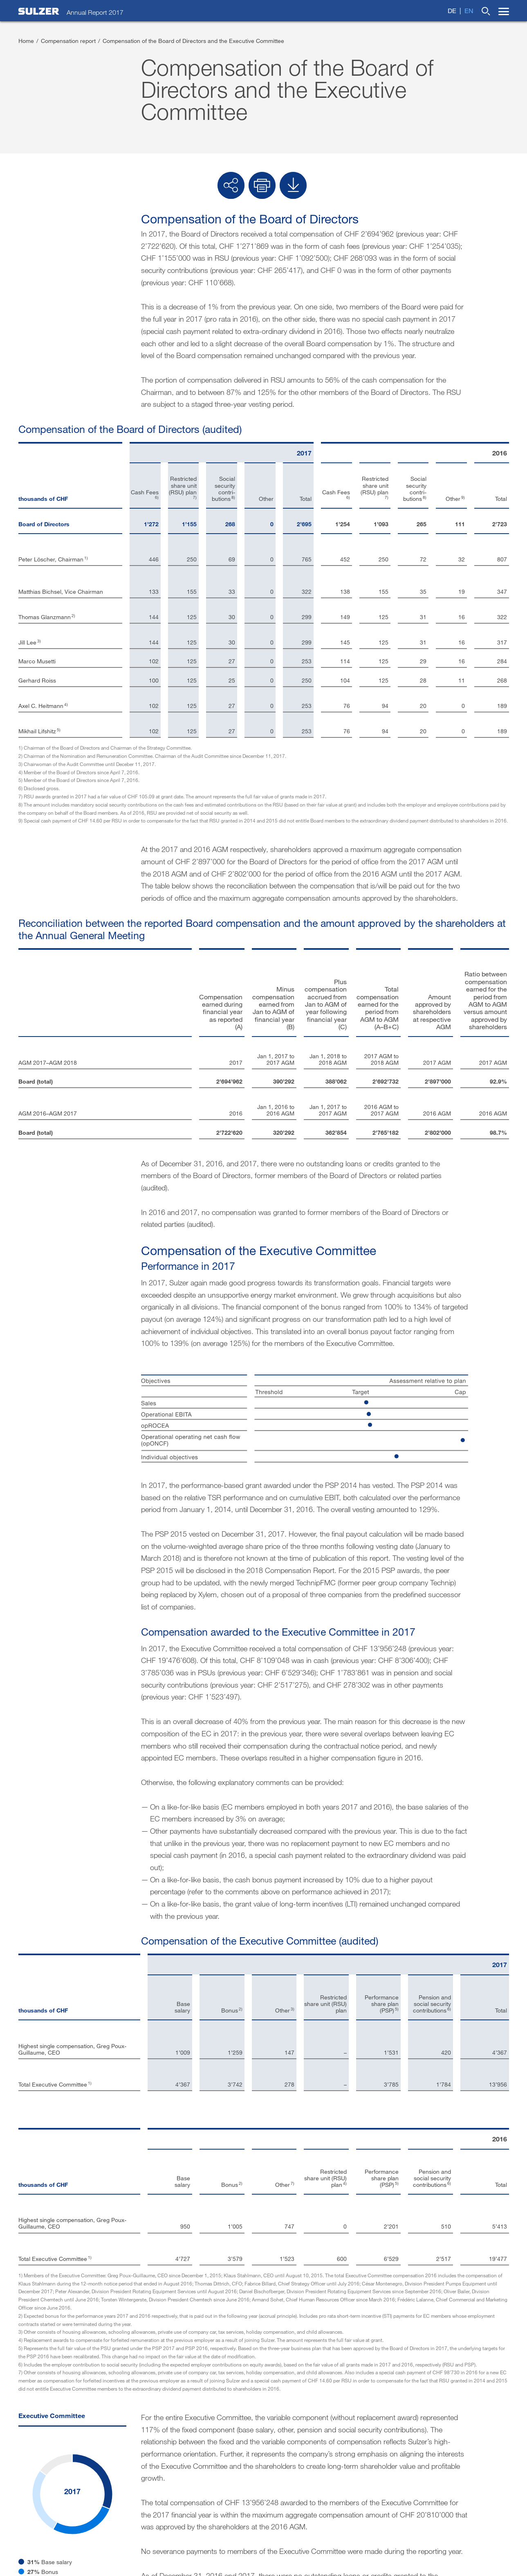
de (452, 10)
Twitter (462, 2435)
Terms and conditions (362, 2545)
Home (26, 40)
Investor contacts (45, 2414)
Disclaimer (262, 2414)
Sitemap (498, 2545)
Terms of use (416, 2545)
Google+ (465, 2448)
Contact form (129, 2414)
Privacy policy (460, 2545)
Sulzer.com (333, 2414)
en (468, 10)
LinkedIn (405, 2435)
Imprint (198, 2414)
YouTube (404, 2462)
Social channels (410, 2414)
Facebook (406, 2448)
